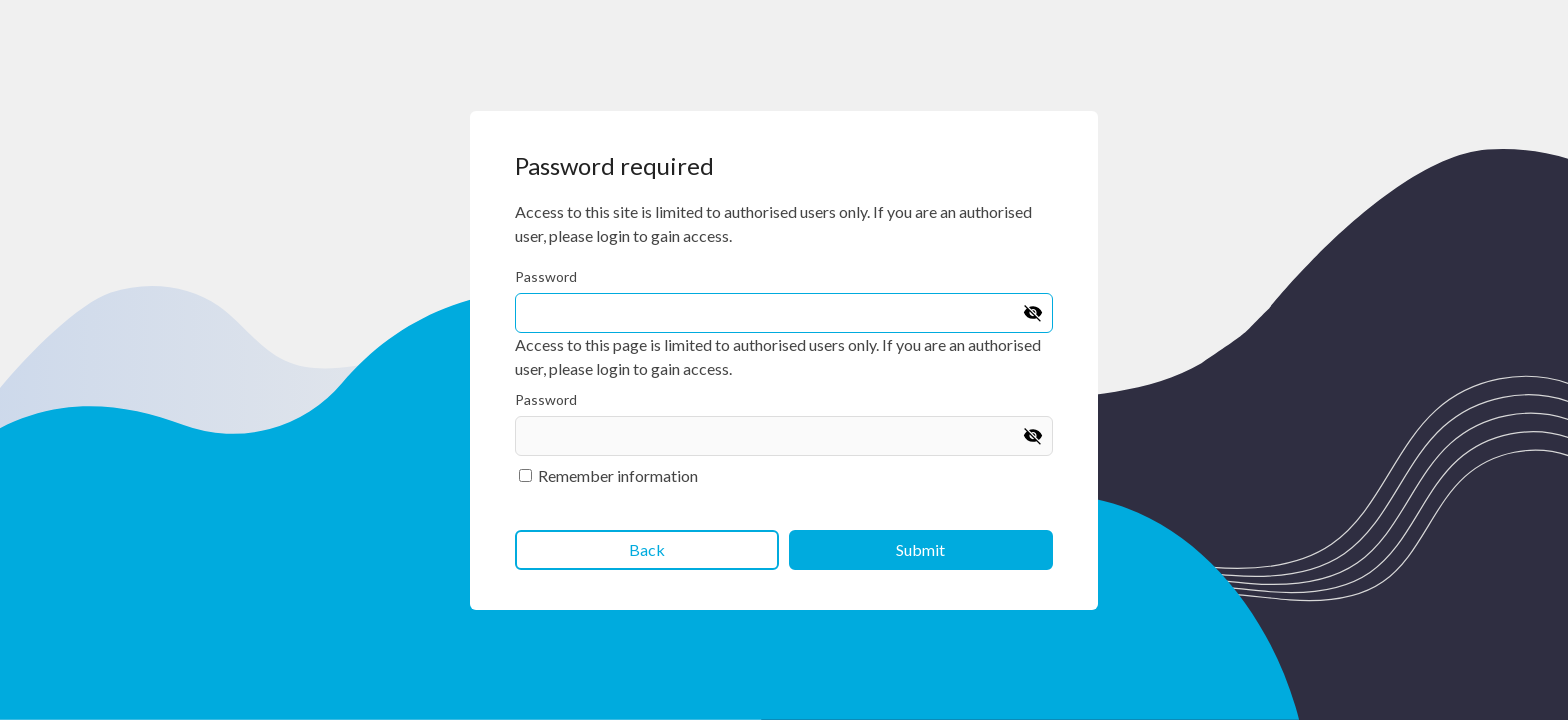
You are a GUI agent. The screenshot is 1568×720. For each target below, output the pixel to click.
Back (647, 549)
